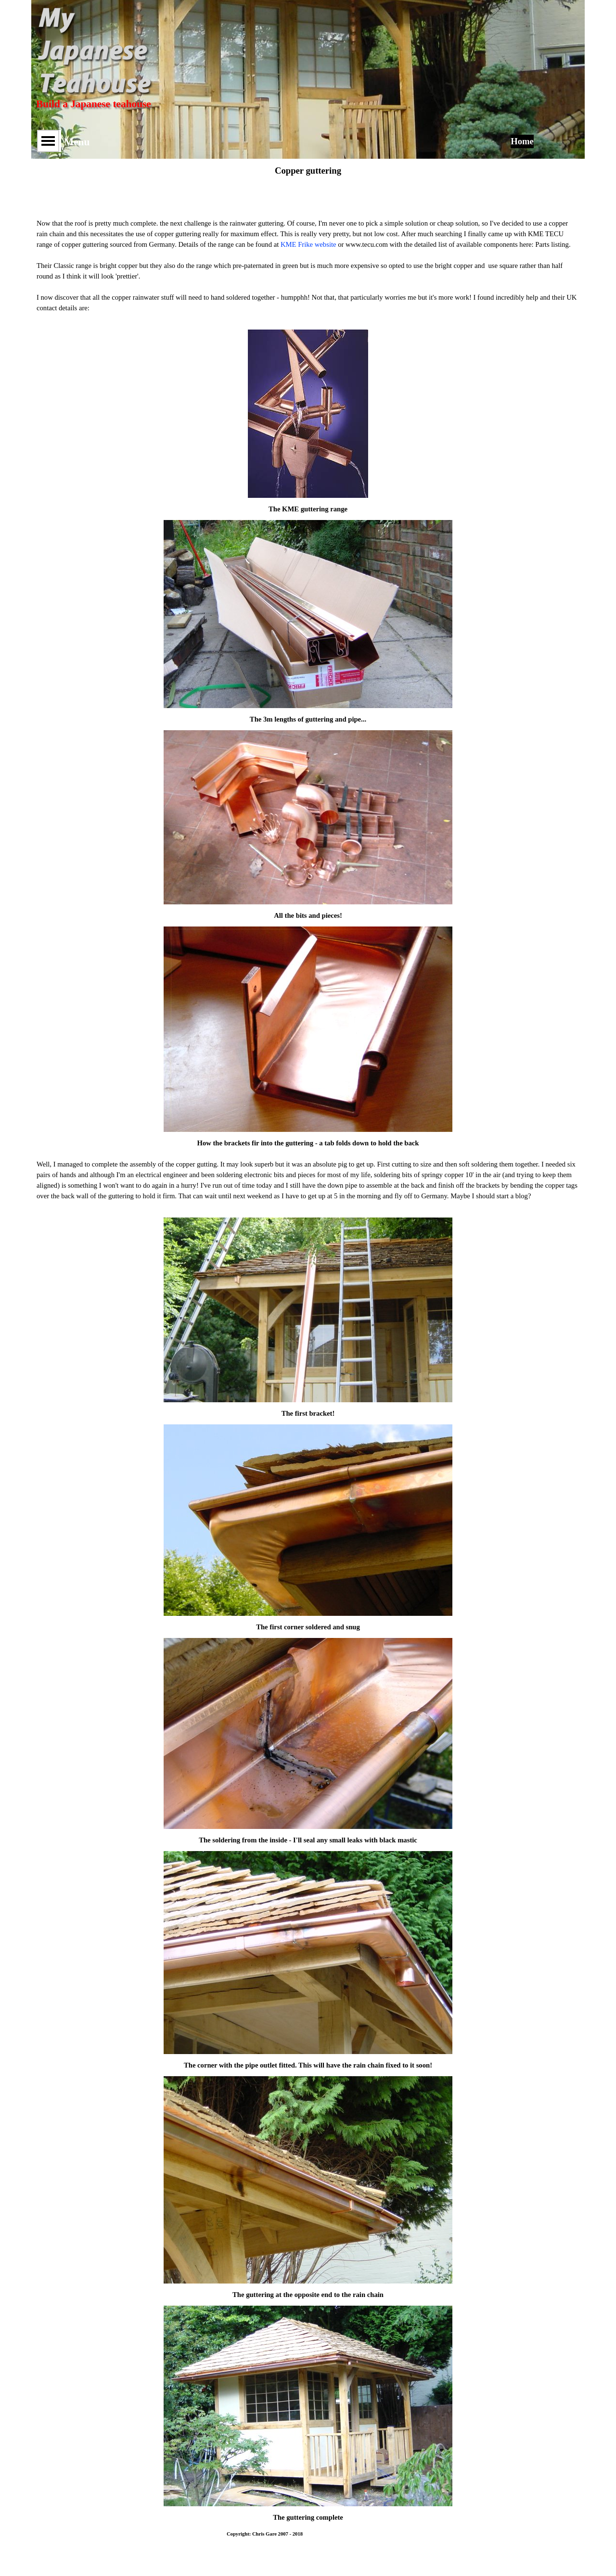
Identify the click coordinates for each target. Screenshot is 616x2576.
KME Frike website (308, 244)
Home (522, 141)
